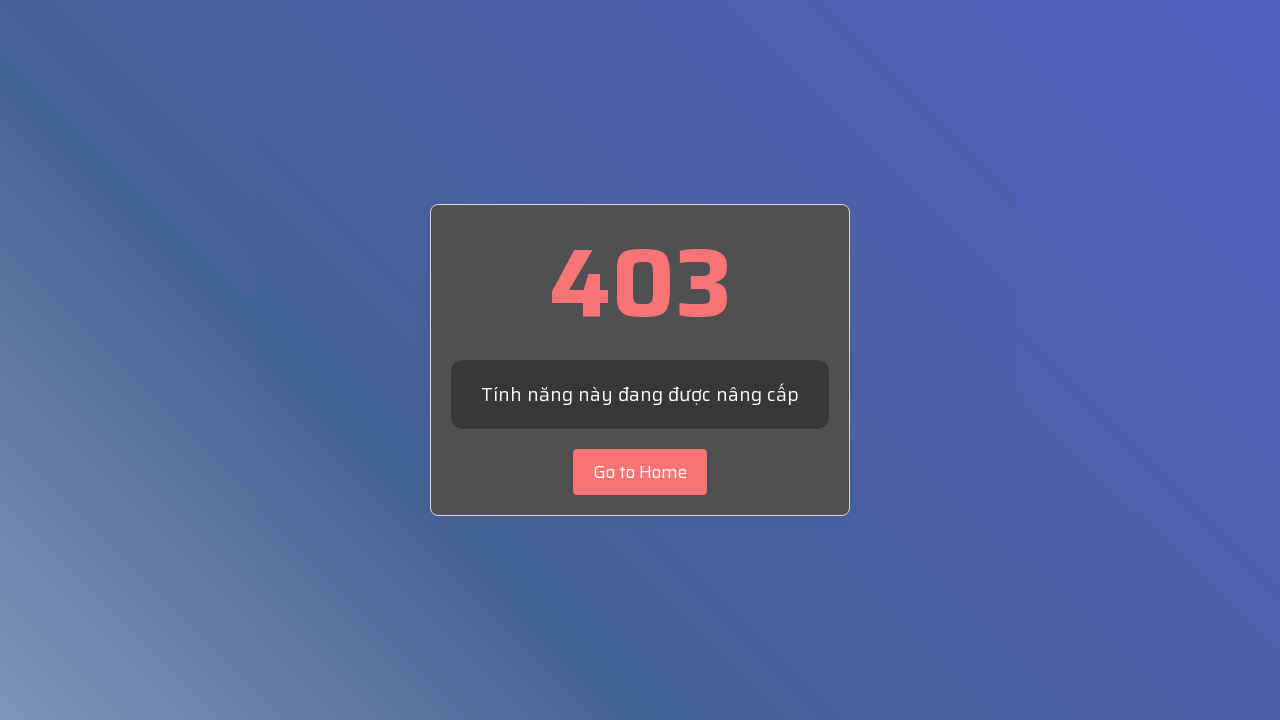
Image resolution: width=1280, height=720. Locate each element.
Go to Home (640, 472)
